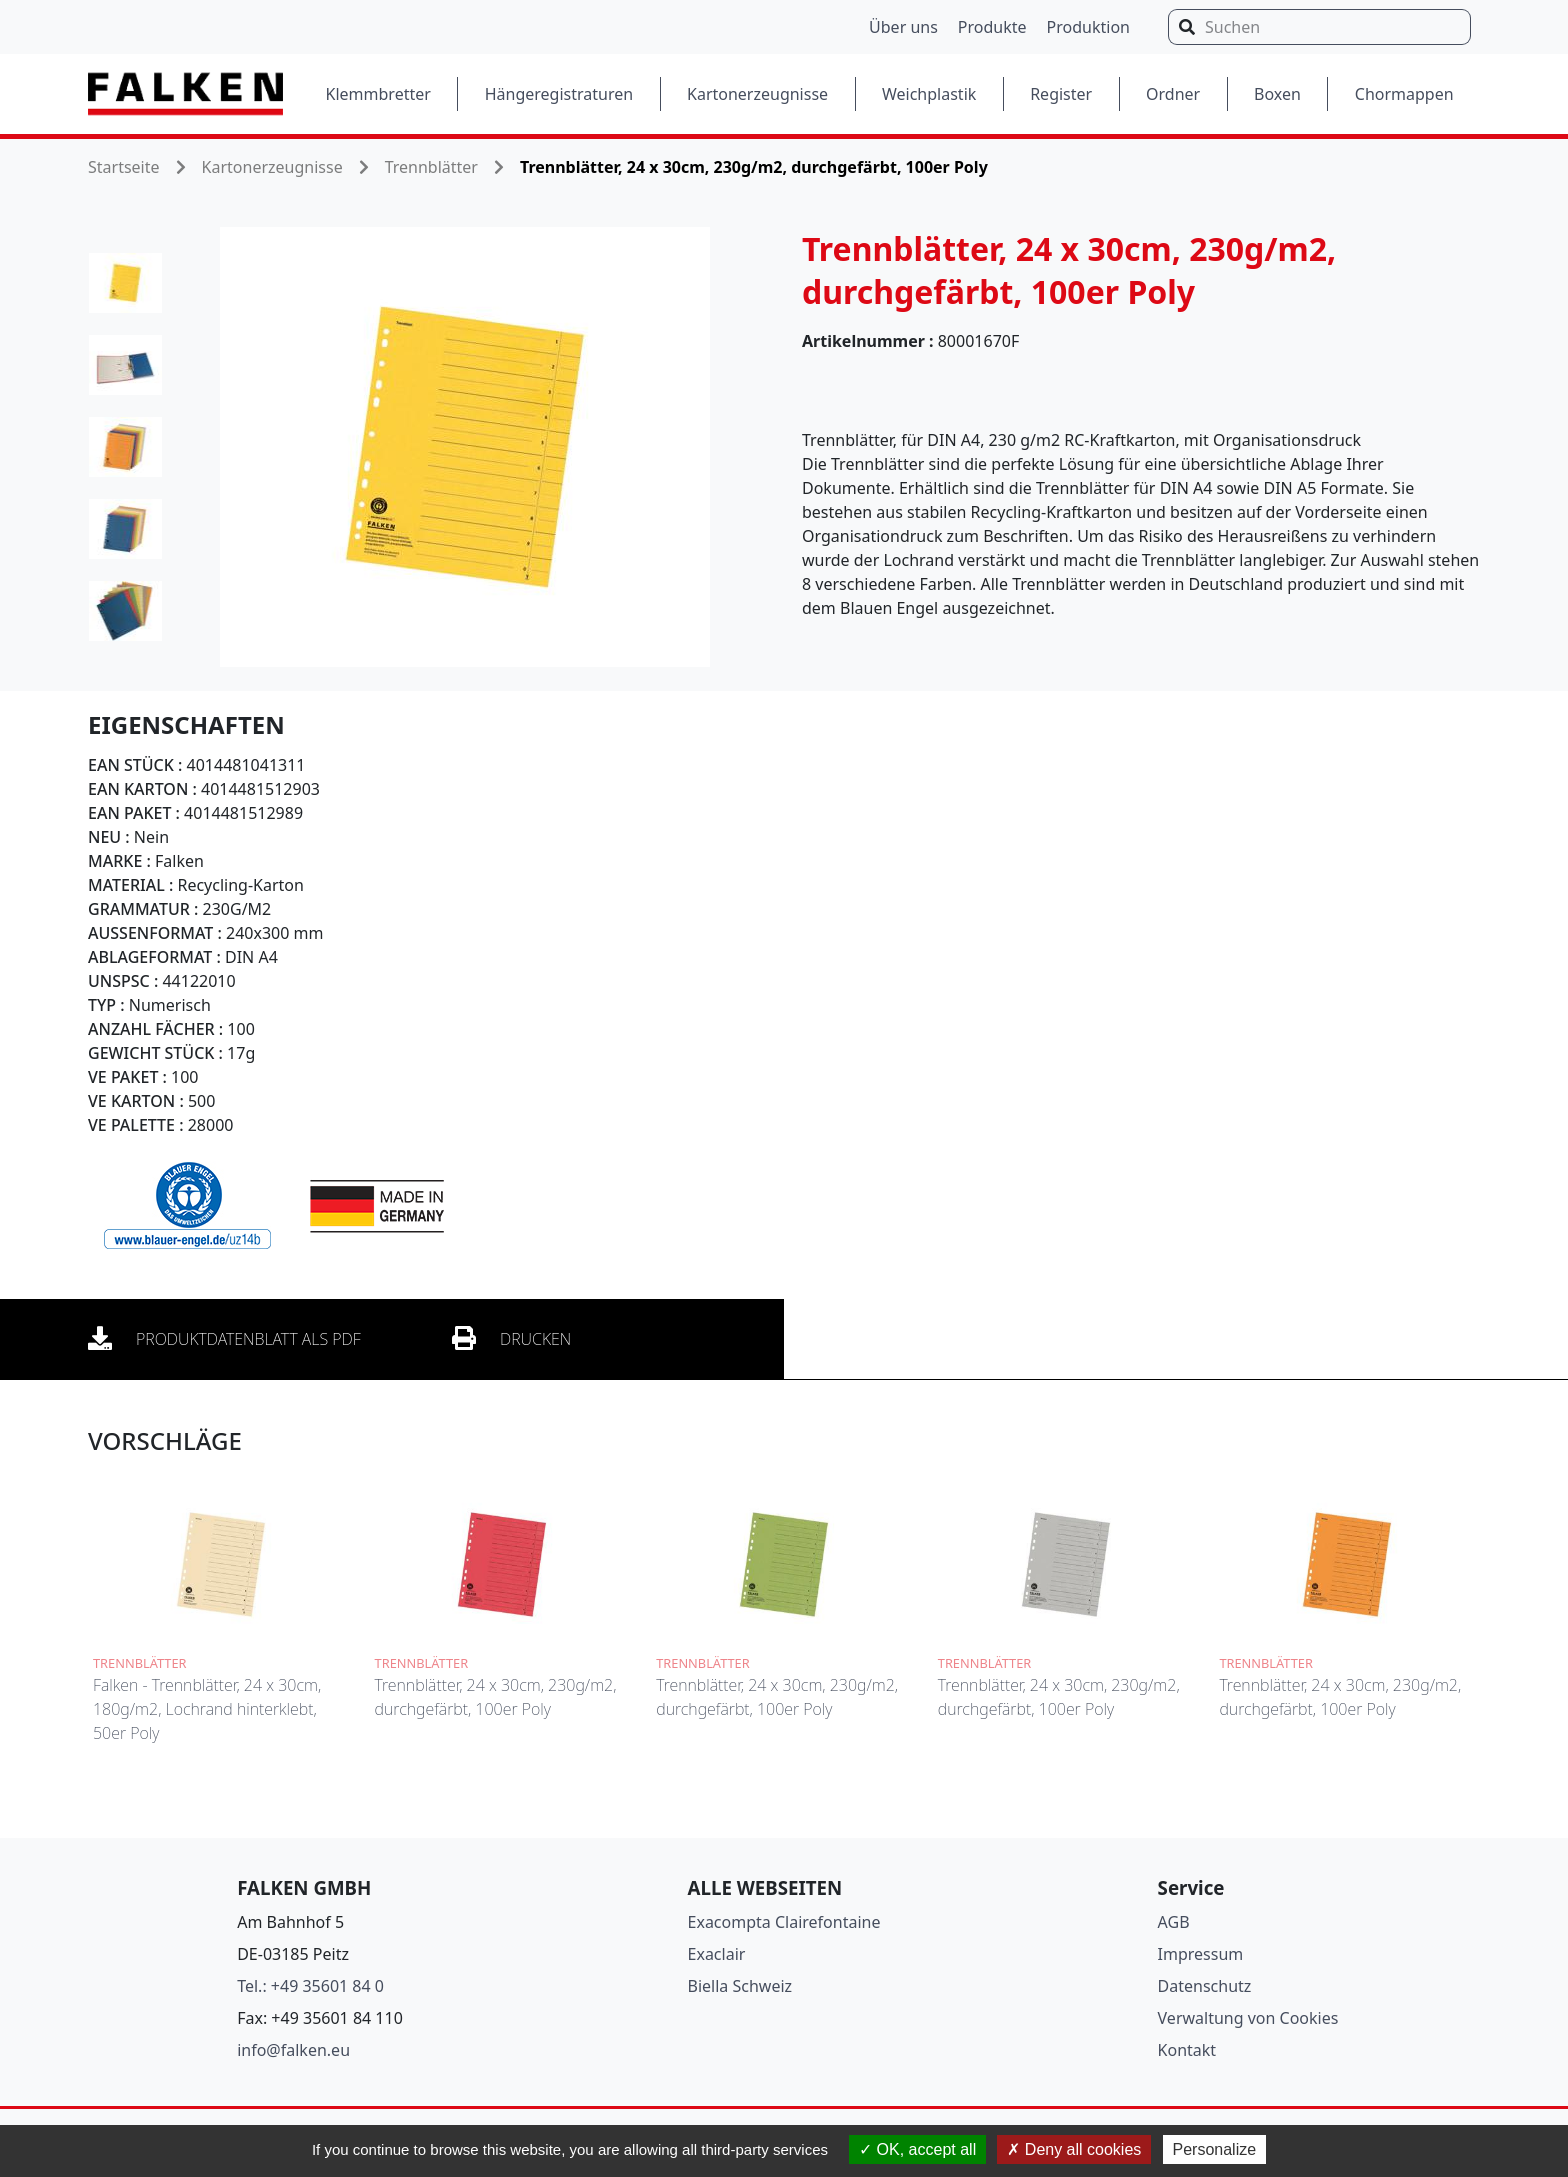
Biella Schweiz (740, 1986)
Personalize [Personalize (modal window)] (1215, 2149)
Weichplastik (929, 94)
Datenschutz (1205, 1986)
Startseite (124, 167)
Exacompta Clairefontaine (784, 1922)
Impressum (1201, 1954)
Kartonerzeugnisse (757, 94)
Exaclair (717, 1954)
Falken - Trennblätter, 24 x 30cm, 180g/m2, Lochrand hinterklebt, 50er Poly (207, 1709)
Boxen (1277, 94)
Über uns (903, 27)
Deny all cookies (1074, 2149)
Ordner (1173, 94)
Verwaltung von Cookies (1248, 2018)
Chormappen (1404, 94)
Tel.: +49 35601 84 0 (310, 1986)
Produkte (992, 27)
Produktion (1088, 27)
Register (1061, 94)
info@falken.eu (293, 2050)
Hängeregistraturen (559, 94)
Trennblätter (431, 167)
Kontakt (1187, 2050)
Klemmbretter (378, 94)
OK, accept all (917, 2149)
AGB (1174, 1922)
